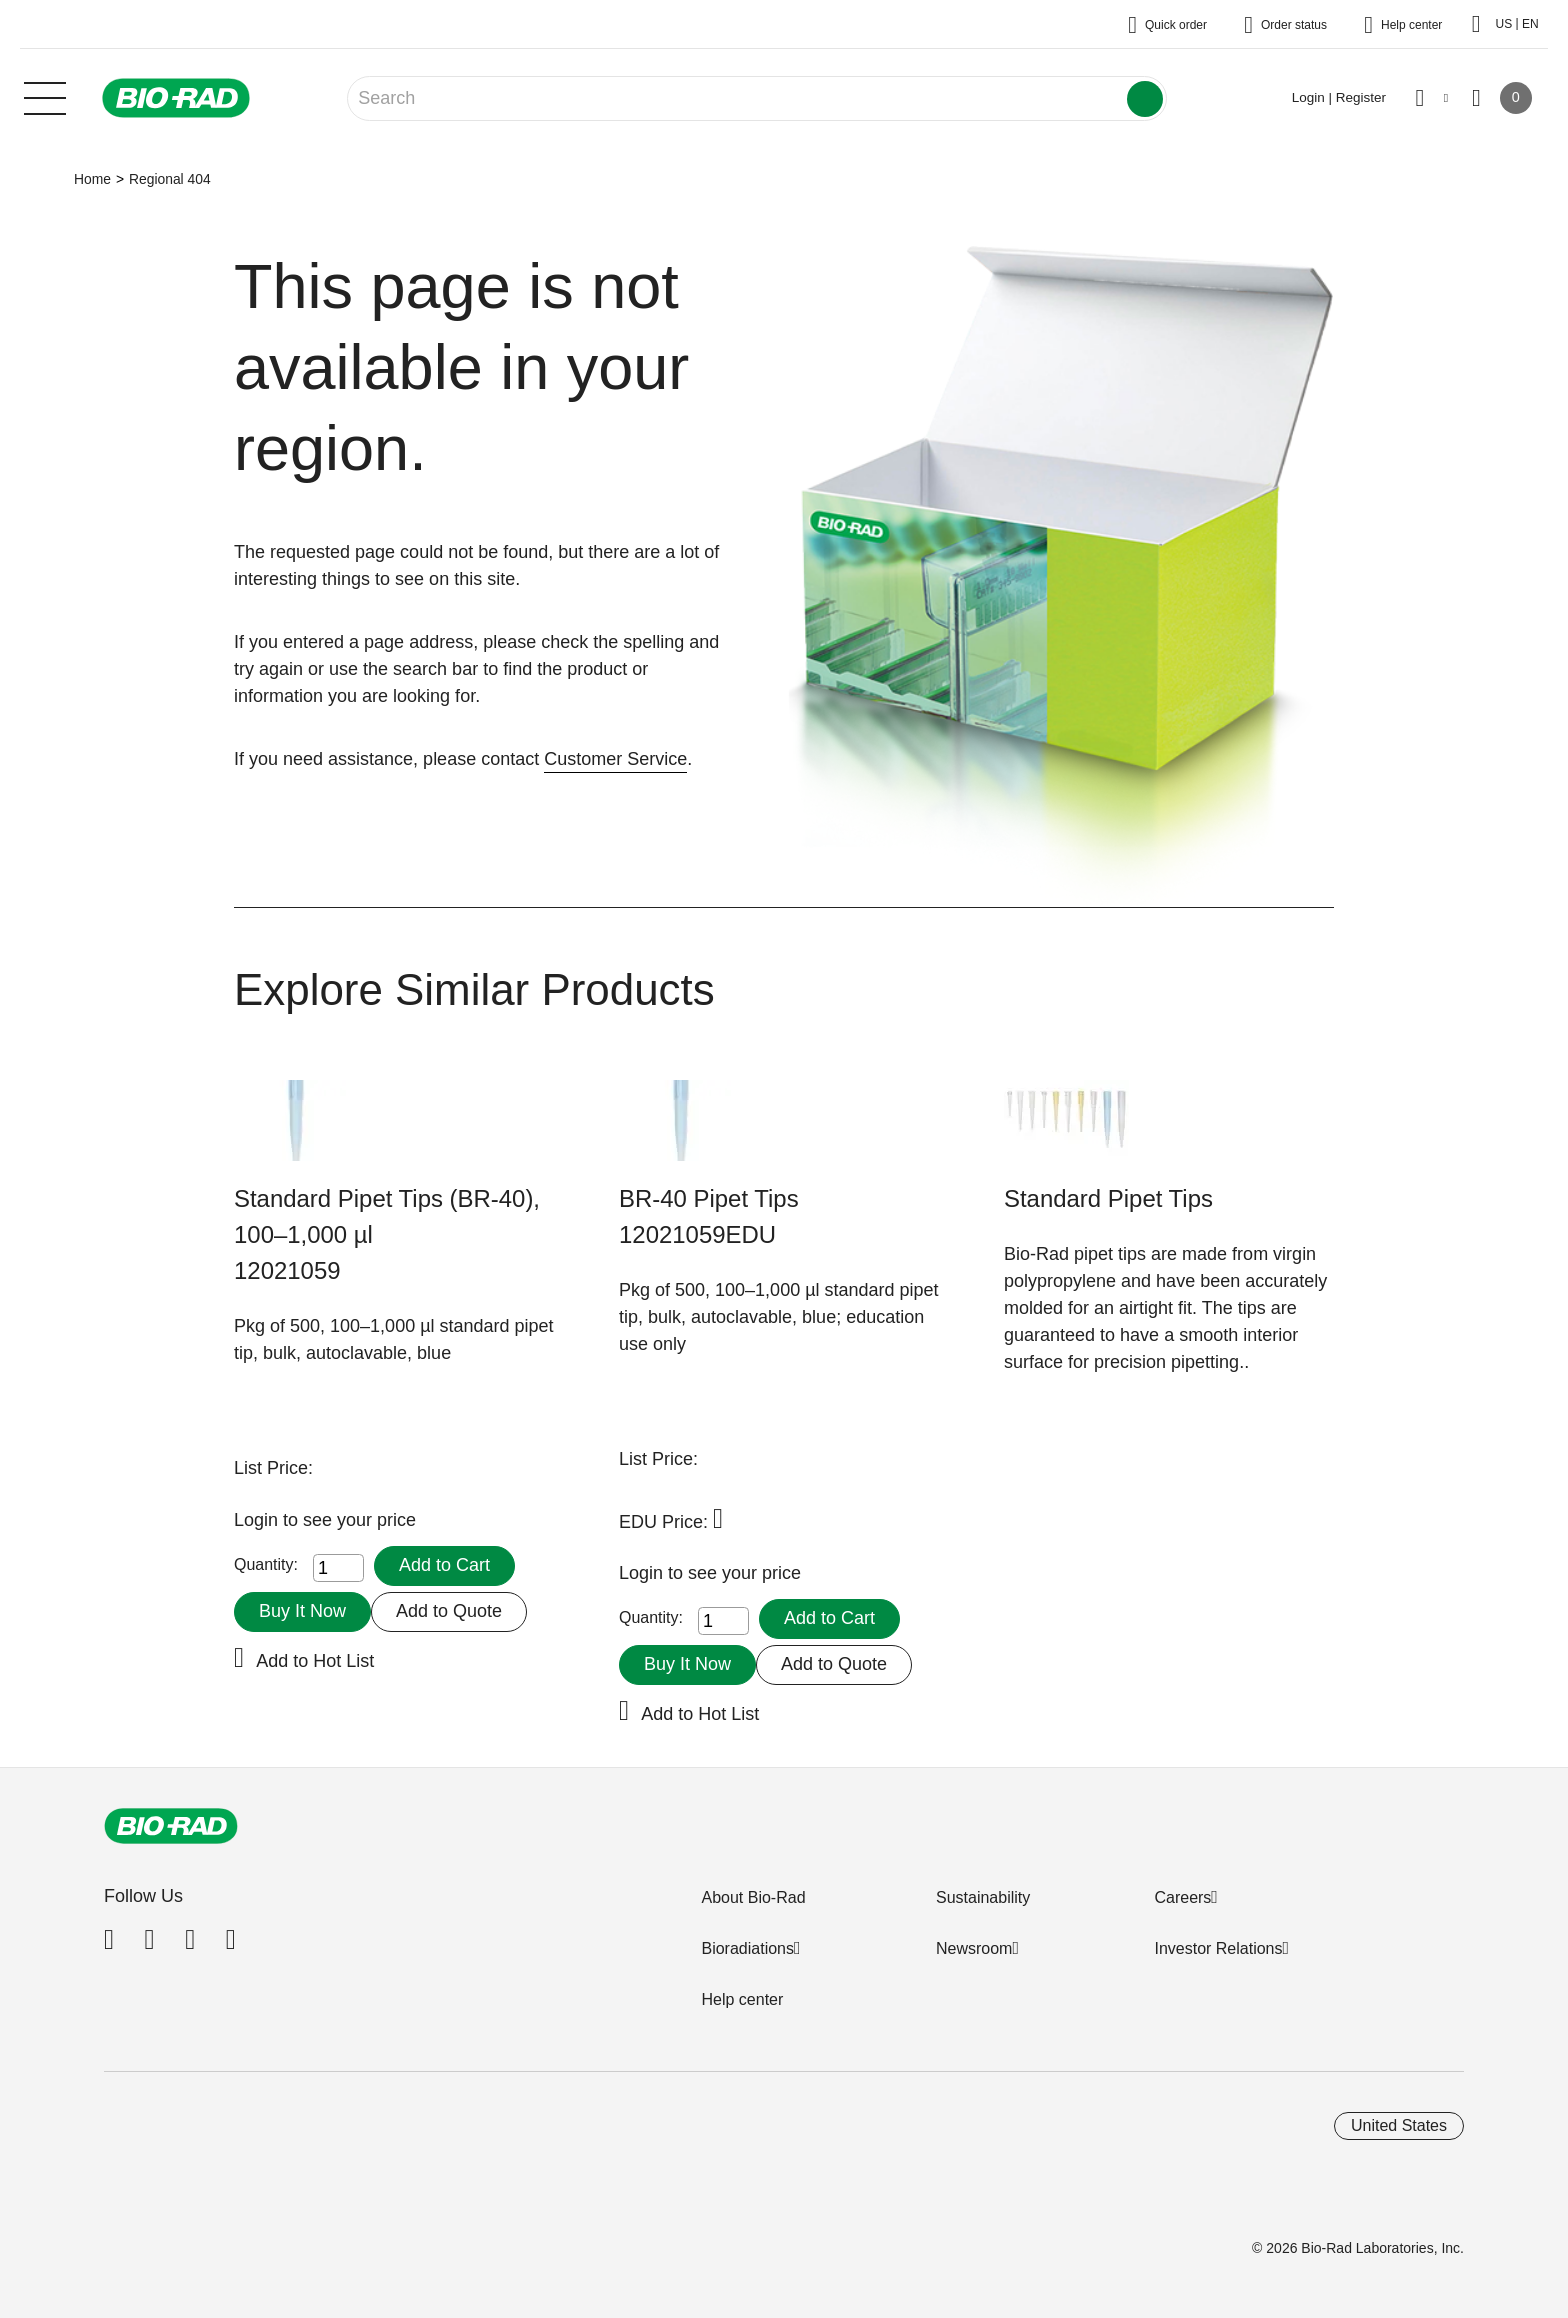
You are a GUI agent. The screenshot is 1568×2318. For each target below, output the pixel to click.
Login (258, 1520)
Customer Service (615, 759)
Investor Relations (1218, 1948)
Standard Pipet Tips (1108, 1198)
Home (92, 179)
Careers (1182, 1897)
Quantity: (266, 1564)
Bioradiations (747, 1948)
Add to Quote (449, 1611)
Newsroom (974, 1948)
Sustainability (983, 1897)
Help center (742, 1999)
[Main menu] (45, 96)
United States (1399, 2125)
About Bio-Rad (753, 1897)
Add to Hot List (315, 1661)
